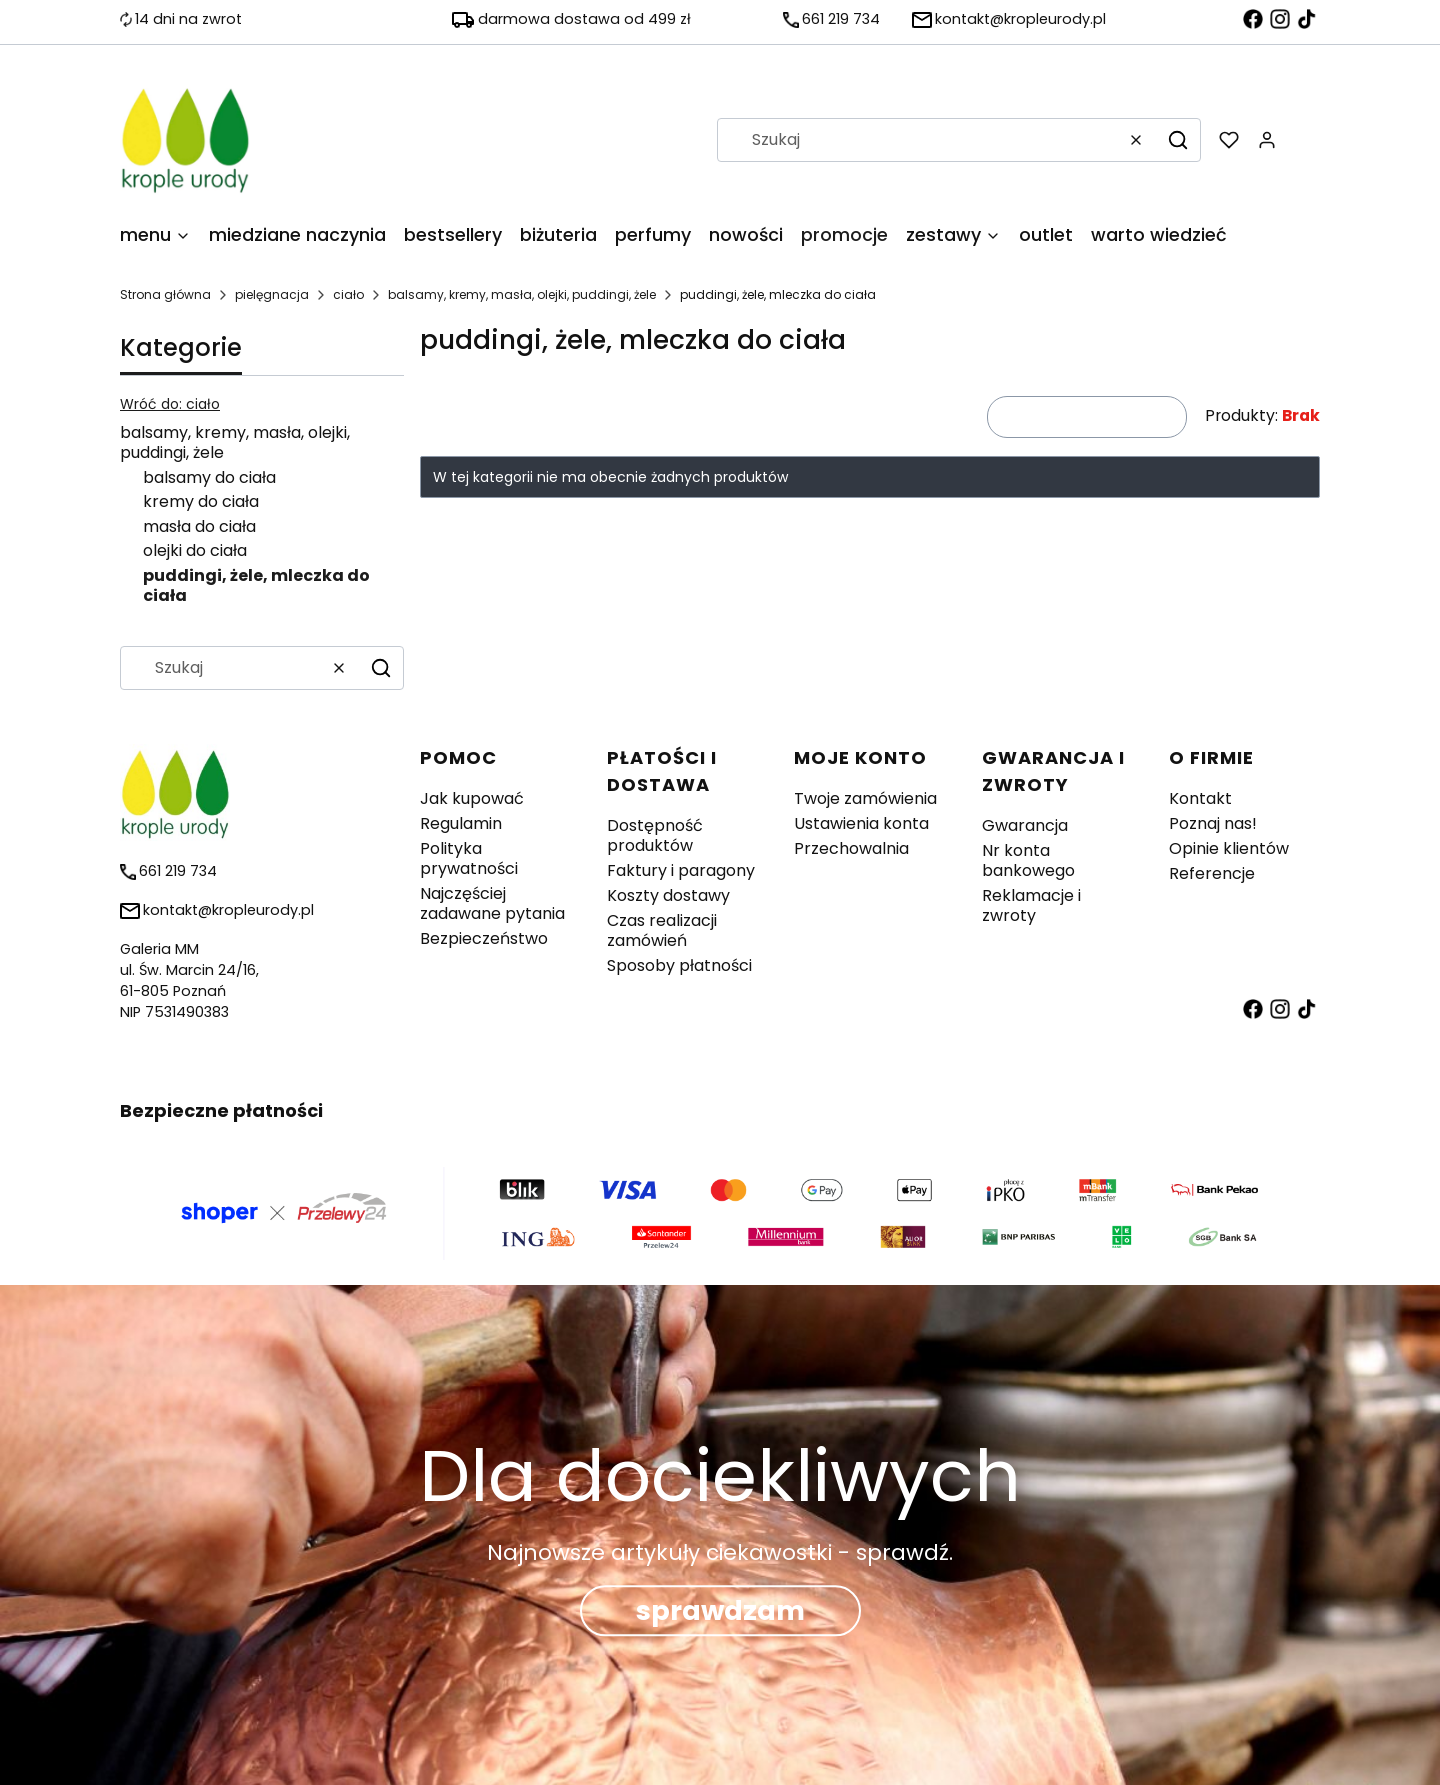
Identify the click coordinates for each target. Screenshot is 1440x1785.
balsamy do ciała (209, 477)
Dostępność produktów (655, 835)
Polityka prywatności (469, 858)
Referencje (1212, 873)
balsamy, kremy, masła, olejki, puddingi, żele (522, 294)
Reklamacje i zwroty (1031, 905)
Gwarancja (1025, 825)
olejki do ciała (195, 550)
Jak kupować (472, 798)
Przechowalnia (851, 848)
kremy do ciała (201, 501)
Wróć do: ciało (170, 404)
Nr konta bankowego (1028, 860)
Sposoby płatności (679, 965)
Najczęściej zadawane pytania (492, 903)
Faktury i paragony (681, 870)
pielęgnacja (272, 294)
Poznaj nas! (1213, 823)
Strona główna (165, 294)
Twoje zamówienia (865, 798)
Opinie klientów (1229, 848)
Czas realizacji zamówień (662, 930)
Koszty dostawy (668, 895)
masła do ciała (199, 526)
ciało (348, 294)
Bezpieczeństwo (484, 938)
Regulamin (461, 823)
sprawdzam (720, 1611)
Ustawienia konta (861, 823)
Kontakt (1200, 798)
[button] (1178, 140)
